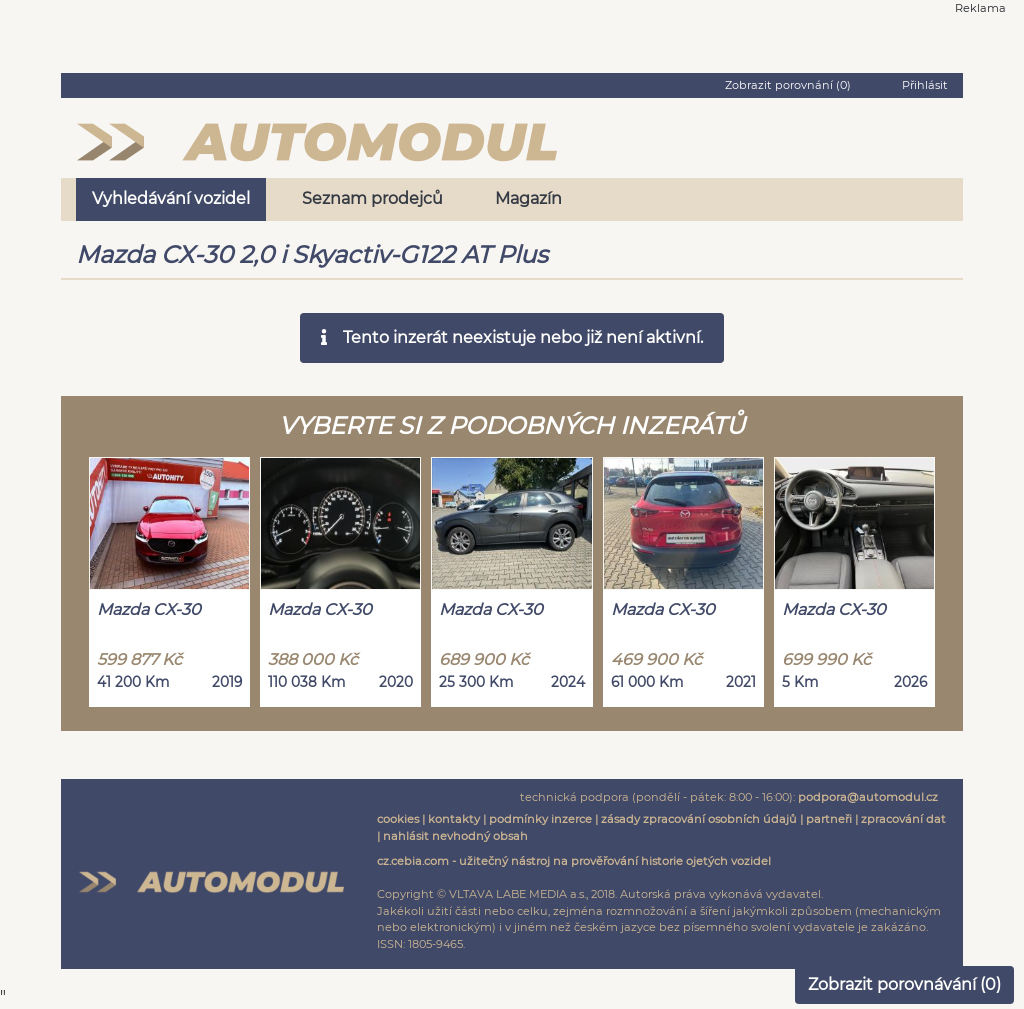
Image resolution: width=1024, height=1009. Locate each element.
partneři (829, 819)
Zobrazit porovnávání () (904, 984)
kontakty (454, 819)
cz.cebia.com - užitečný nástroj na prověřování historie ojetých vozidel (574, 861)
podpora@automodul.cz (868, 797)
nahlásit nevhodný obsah (455, 836)
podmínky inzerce (540, 819)
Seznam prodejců (372, 198)
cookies (398, 819)
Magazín (528, 198)
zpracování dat (903, 819)
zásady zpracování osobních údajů (699, 819)
